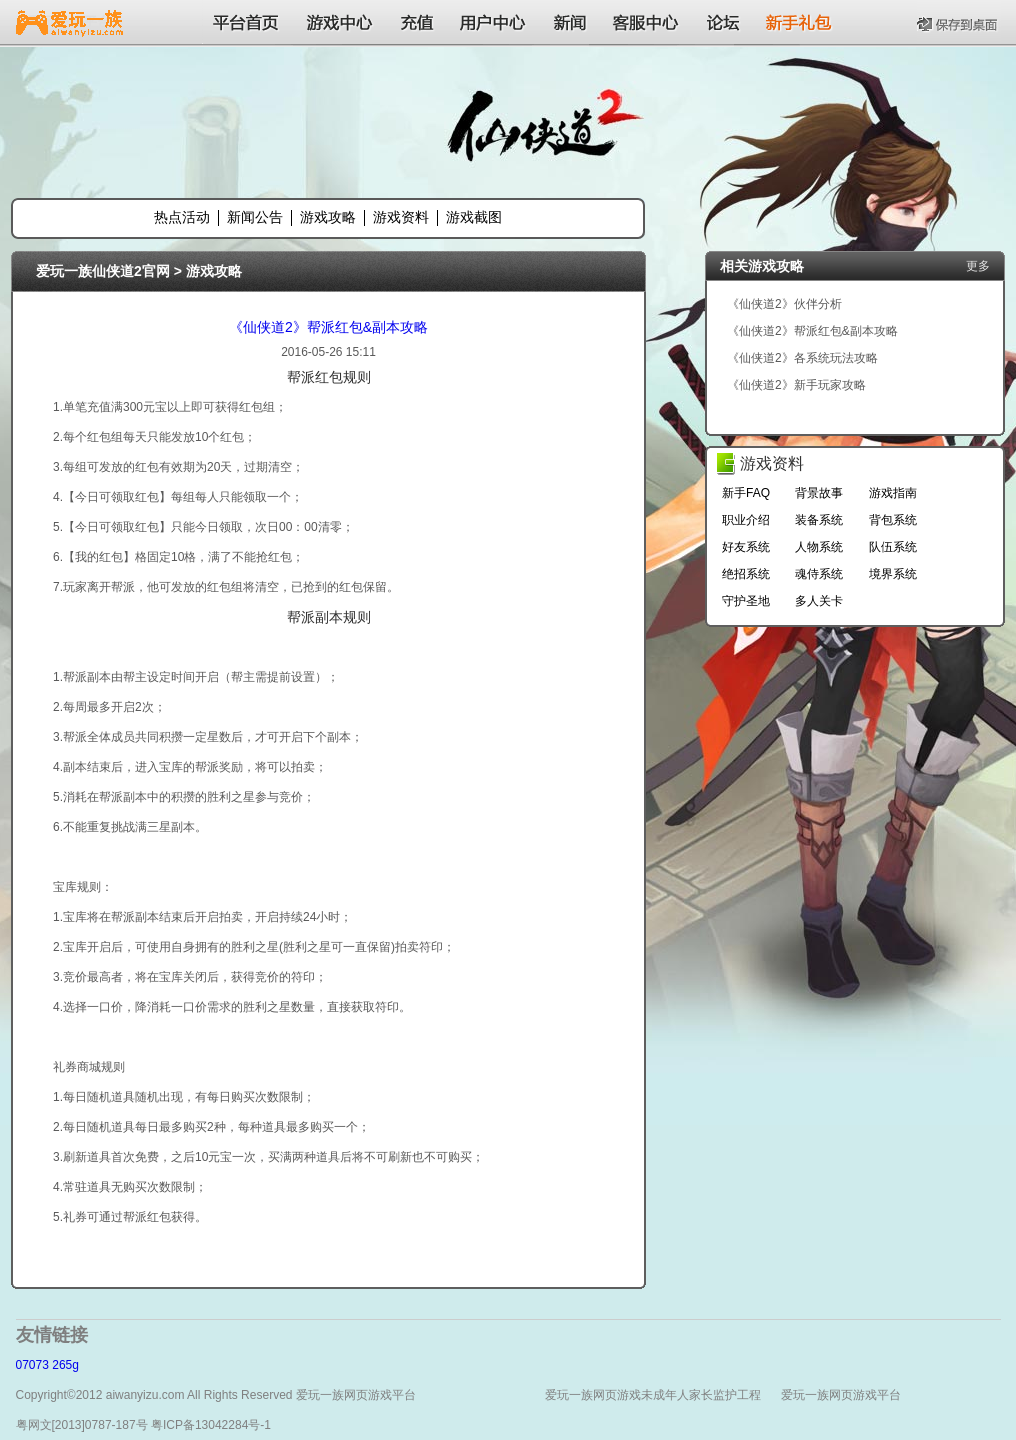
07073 (32, 1365)
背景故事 (819, 493)
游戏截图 (474, 217)
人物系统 (819, 547)
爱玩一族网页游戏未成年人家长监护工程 (653, 1395)
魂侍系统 (819, 574)
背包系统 (893, 520)
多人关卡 (819, 601)
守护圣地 (746, 601)
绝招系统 (746, 574)
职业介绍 (746, 520)
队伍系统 (893, 547)
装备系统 (819, 520)
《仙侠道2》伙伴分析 (784, 304)
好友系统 (746, 547)
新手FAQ (746, 493)
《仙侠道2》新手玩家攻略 (796, 385)
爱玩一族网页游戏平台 (841, 1395)
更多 (978, 266)
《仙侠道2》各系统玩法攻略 (802, 358)
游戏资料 (401, 217)
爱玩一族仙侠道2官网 (103, 271)
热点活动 (182, 217)
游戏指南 (893, 493)
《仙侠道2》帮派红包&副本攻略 (328, 327)
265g (65, 1365)
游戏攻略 (328, 217)
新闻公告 (255, 217)
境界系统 (893, 574)
